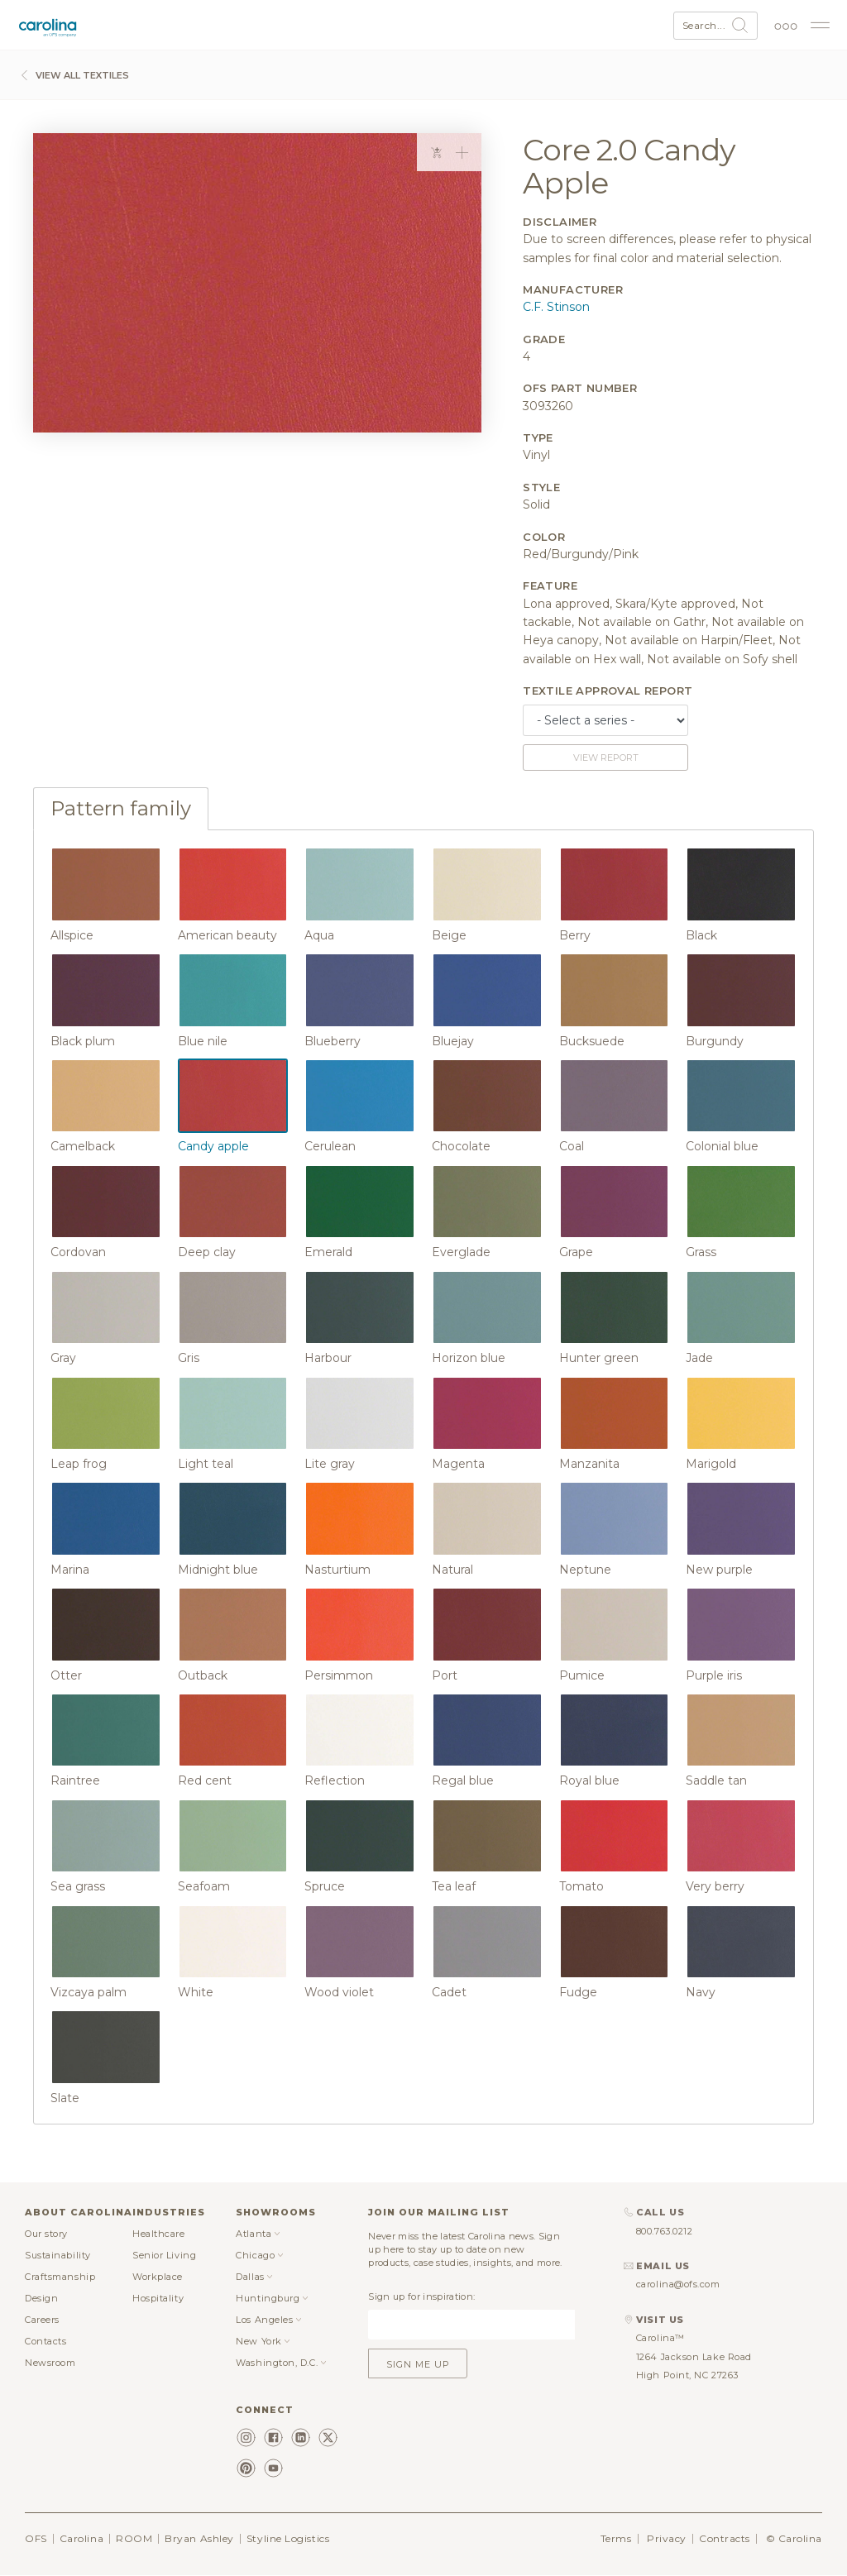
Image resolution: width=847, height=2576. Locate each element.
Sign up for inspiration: (421, 2296)
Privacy (667, 2538)
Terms (616, 2538)
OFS (36, 2538)
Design (41, 2298)
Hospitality (158, 2298)
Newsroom (50, 2362)
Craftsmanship (60, 2276)
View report (606, 757)
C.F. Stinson (556, 306)
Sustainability (58, 2255)
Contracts (724, 2538)
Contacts (45, 2341)
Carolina (81, 2538)
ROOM (134, 2538)
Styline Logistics (287, 2538)
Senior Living (164, 2255)
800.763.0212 (664, 2231)
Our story (46, 2233)
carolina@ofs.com (678, 2284)
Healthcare (158, 2233)
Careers (42, 2319)
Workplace (157, 2276)
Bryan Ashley (199, 2538)
